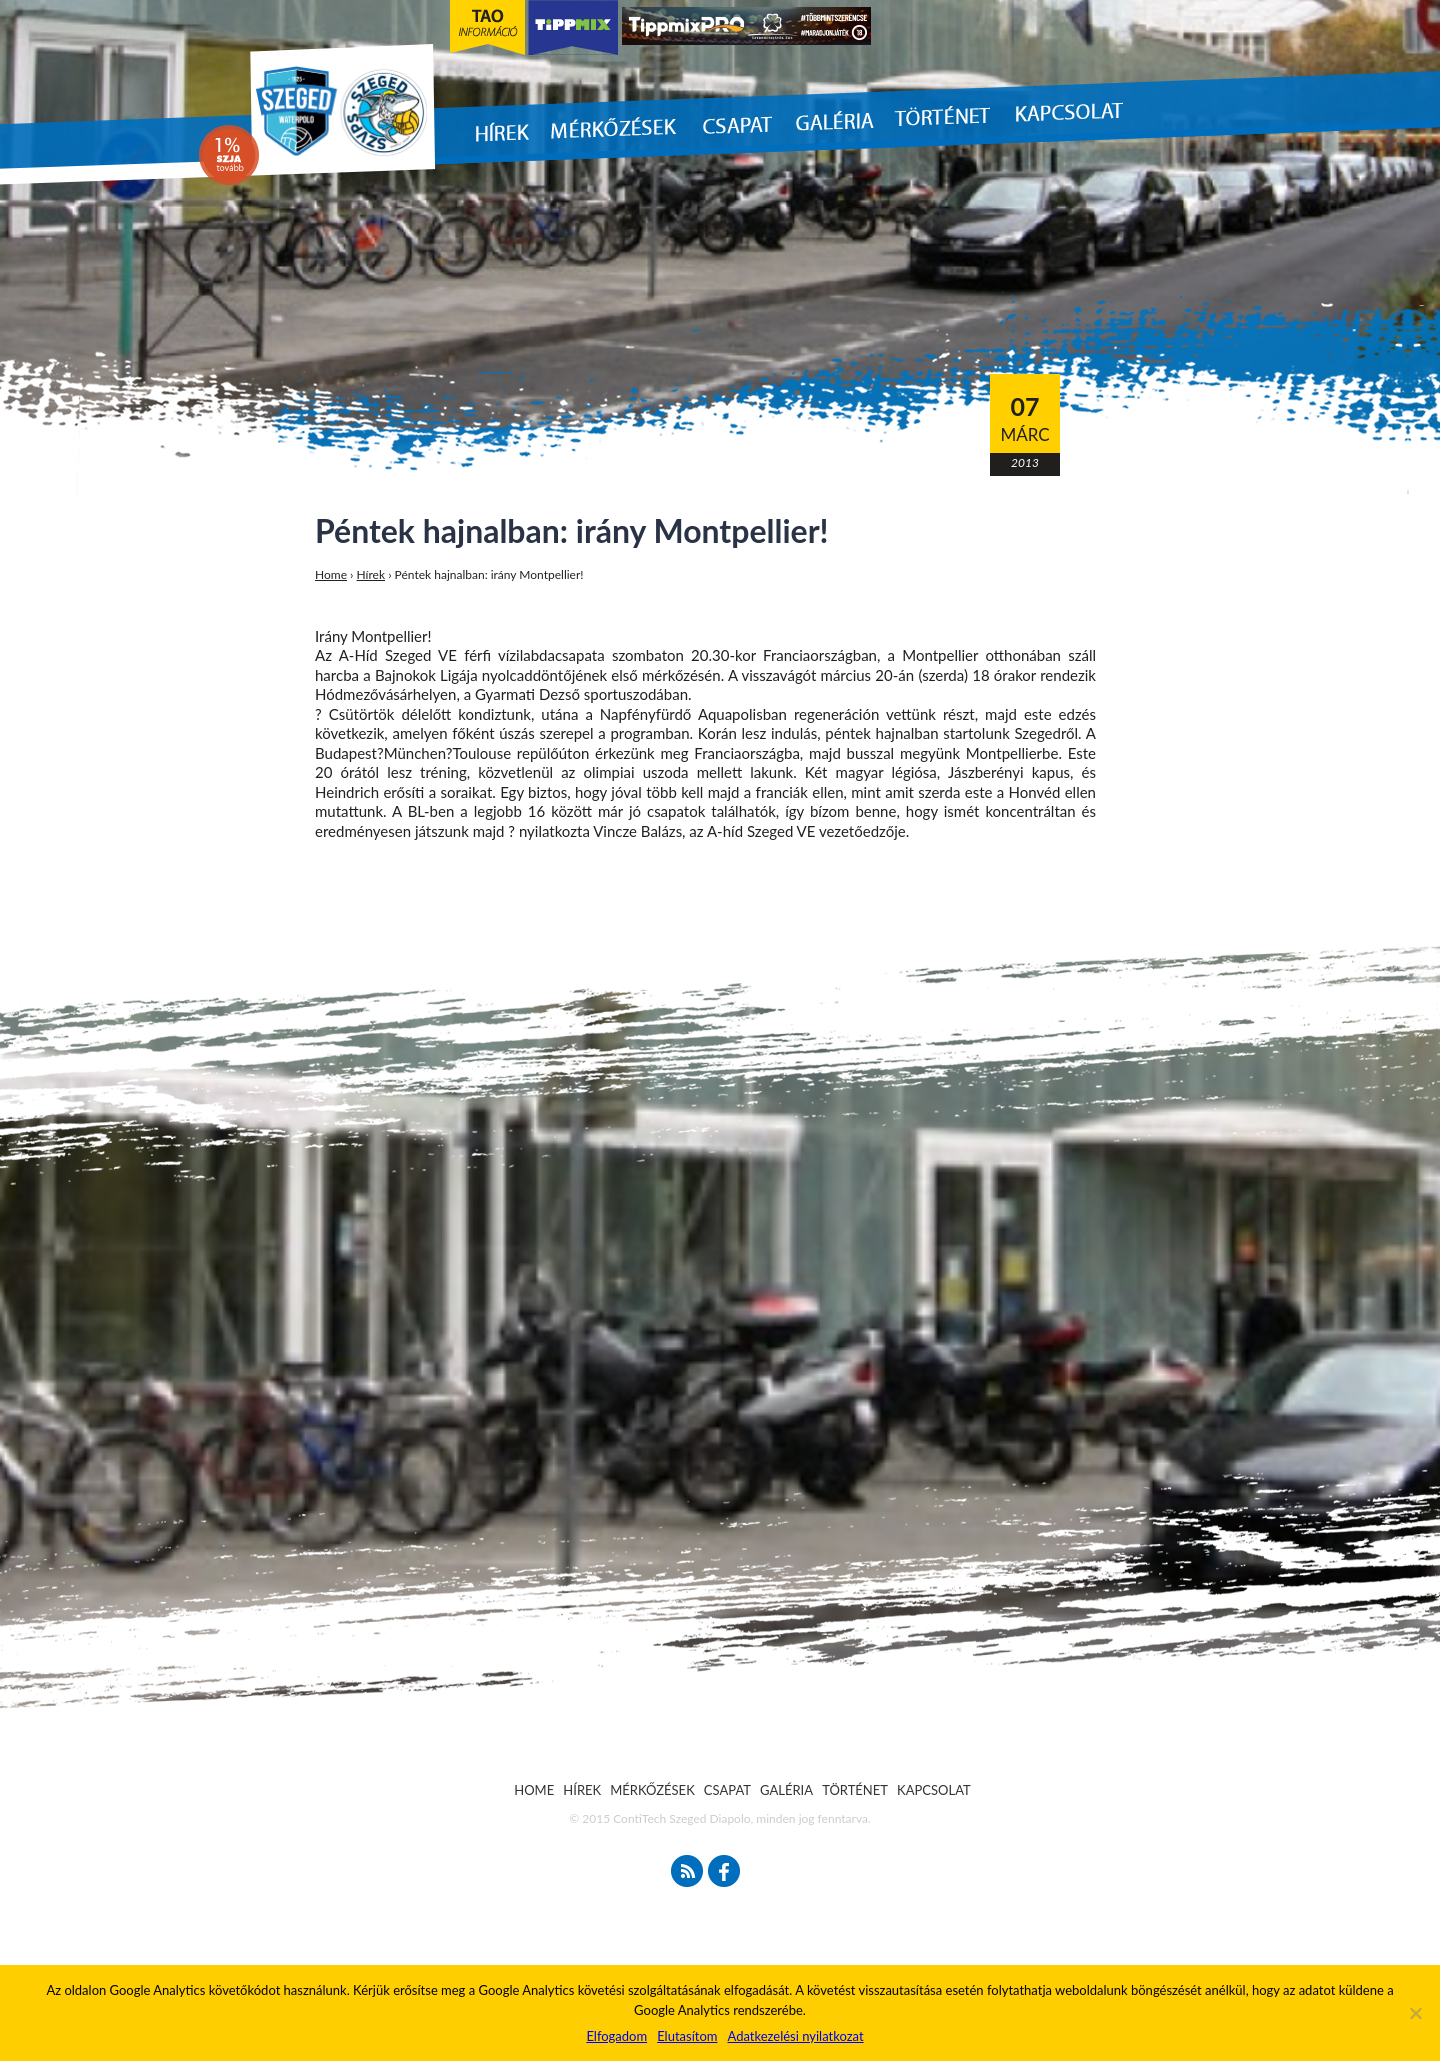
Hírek (371, 574)
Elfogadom (616, 2036)
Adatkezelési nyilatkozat (795, 2036)
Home (331, 574)
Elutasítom (687, 2036)
